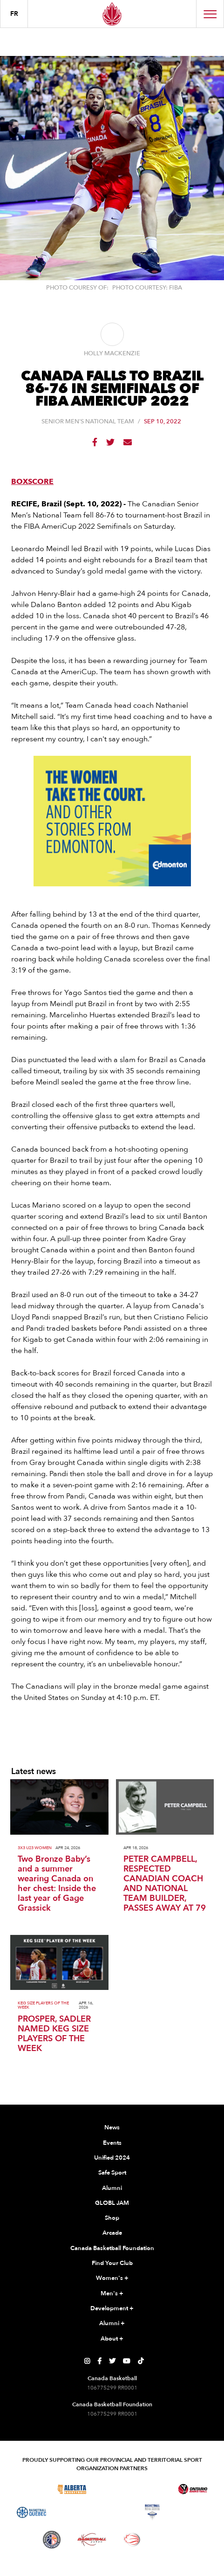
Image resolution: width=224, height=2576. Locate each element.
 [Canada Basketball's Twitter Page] (112, 2361)
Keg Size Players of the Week (43, 2005)
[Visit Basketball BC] (31, 2488)
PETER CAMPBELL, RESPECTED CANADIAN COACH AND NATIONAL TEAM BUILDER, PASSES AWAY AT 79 (164, 1883)
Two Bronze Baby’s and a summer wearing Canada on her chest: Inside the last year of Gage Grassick (57, 1883)
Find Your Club (112, 2263)
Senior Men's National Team (87, 422)
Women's (112, 2278)
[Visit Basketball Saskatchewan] (112, 2488)
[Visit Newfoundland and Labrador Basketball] (51, 2539)
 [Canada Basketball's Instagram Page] (87, 2361)
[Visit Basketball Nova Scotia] (152, 2512)
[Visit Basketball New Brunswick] (112, 2512)
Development (112, 2309)
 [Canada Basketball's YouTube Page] (126, 2361)
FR (14, 13)
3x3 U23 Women (35, 1848)
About (112, 2339)
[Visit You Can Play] (172, 2539)
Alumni (112, 2188)
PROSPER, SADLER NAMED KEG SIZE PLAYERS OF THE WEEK (54, 2033)
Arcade (112, 2233)
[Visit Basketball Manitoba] (152, 2488)
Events (112, 2143)
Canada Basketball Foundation (112, 2248)
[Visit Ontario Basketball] (192, 2489)
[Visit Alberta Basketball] (72, 2489)
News (112, 2127)
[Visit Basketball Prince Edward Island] (192, 2512)
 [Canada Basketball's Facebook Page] (99, 2361)
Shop (112, 2218)
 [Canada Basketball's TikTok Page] (140, 2361)
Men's (112, 2294)
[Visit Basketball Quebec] (31, 2512)
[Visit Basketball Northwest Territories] (71, 2512)
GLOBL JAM (112, 2203)
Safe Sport (112, 2173)
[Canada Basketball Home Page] (112, 14)
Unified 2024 (112, 2158)
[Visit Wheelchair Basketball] (132, 2540)
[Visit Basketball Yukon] (92, 2539)
